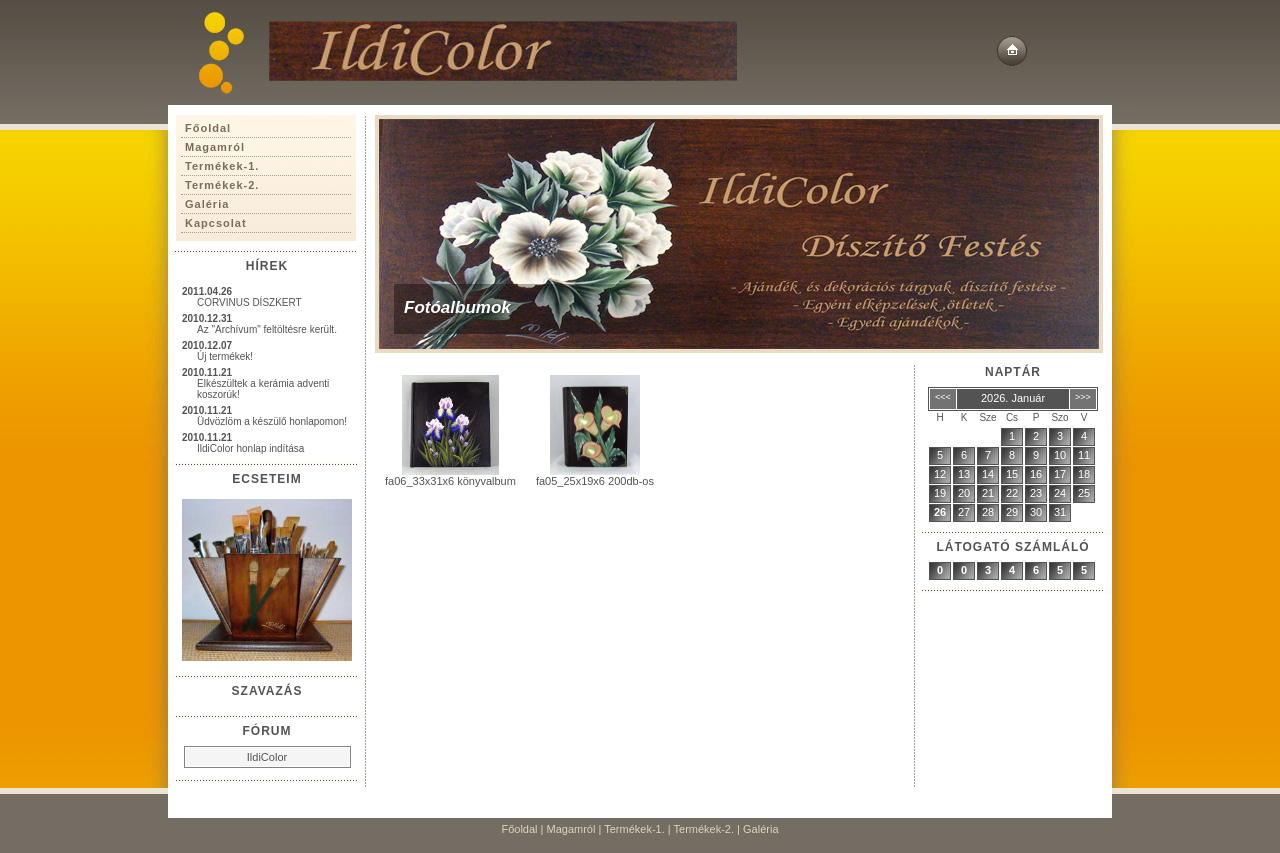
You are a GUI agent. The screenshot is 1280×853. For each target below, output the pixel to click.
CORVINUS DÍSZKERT (249, 302)
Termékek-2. (704, 829)
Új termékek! (225, 356)
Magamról (571, 829)
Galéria (760, 829)
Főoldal (519, 829)
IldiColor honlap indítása (250, 448)
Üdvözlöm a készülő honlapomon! (272, 421)
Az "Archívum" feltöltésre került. (267, 329)
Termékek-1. (634, 829)
